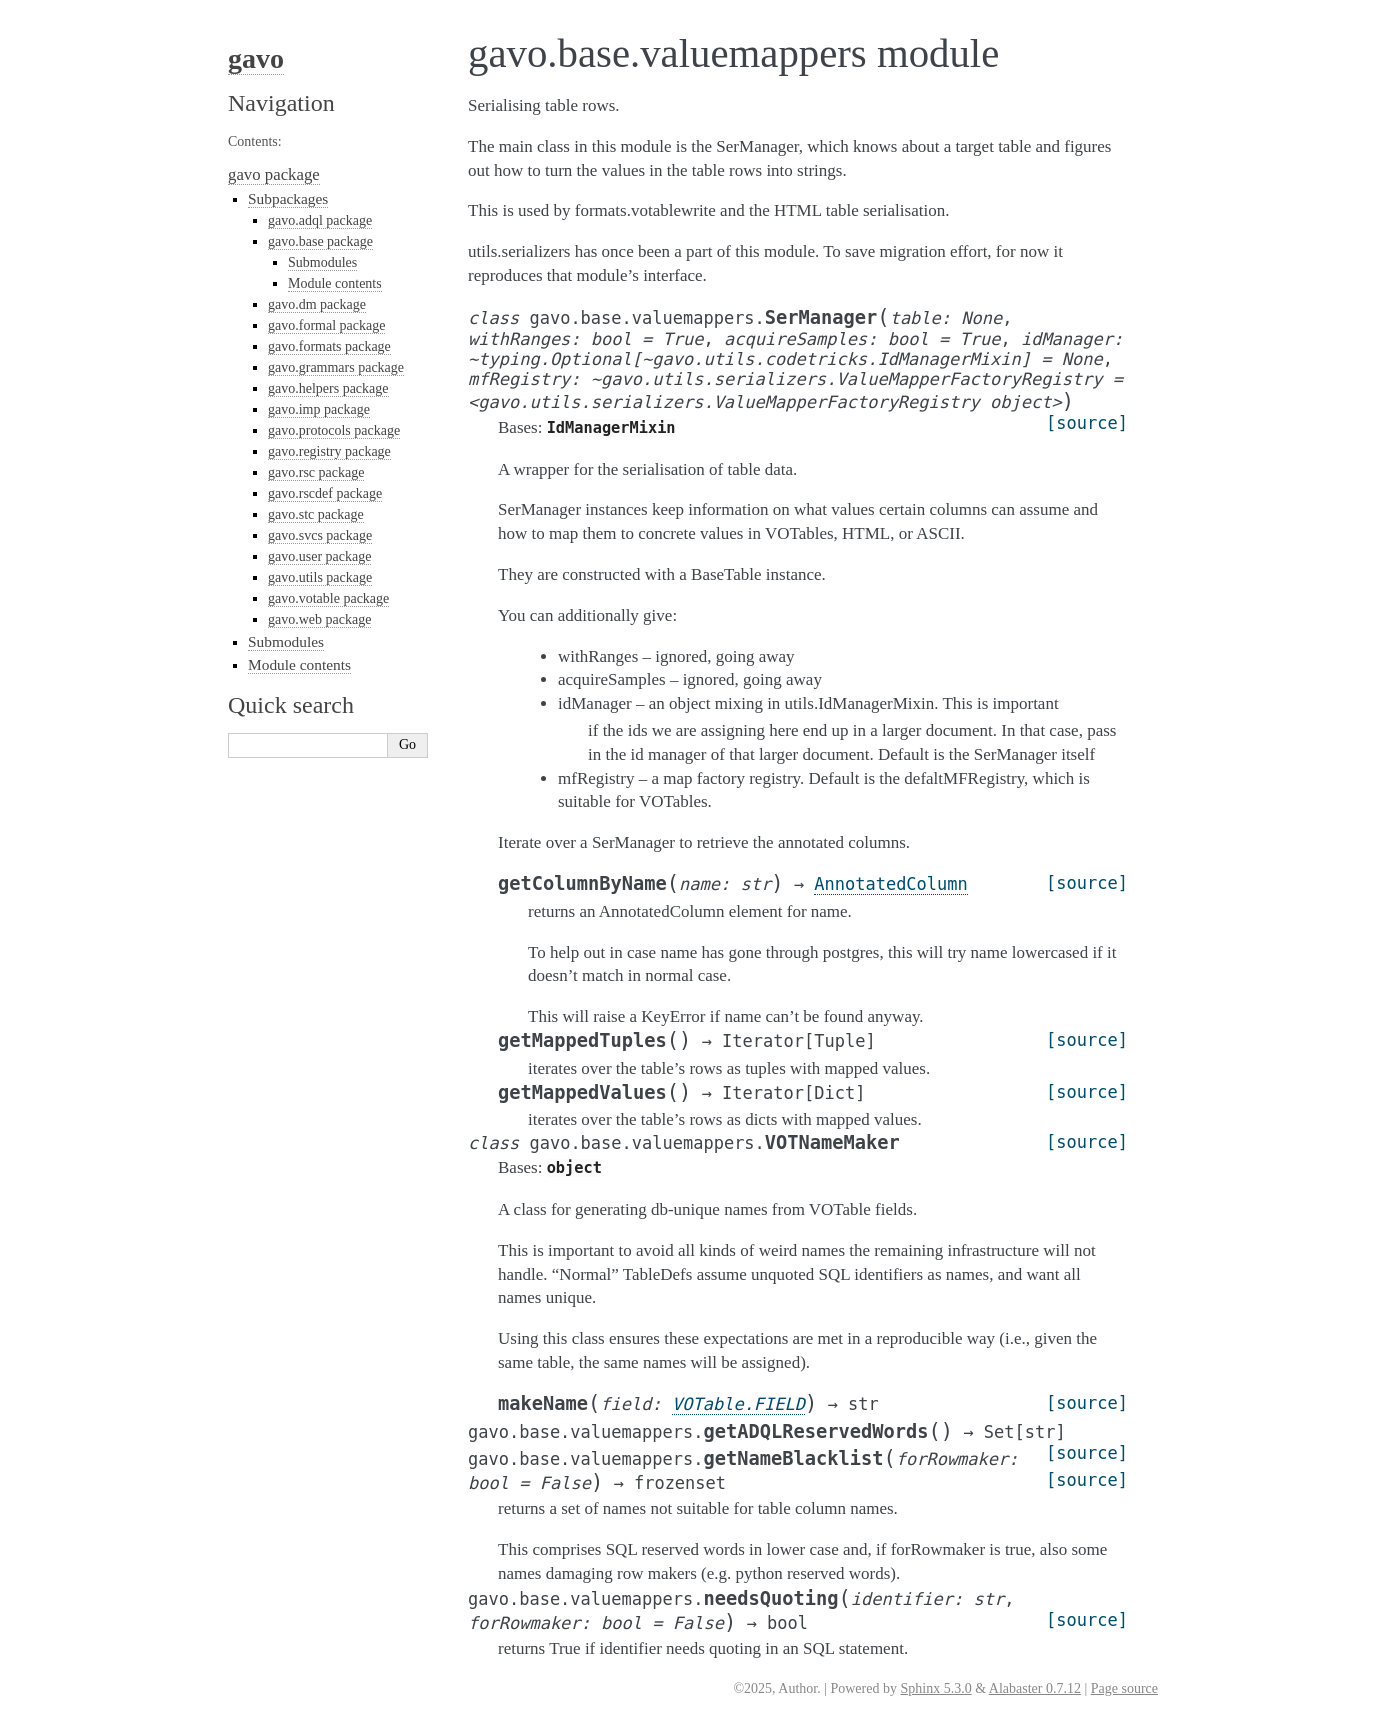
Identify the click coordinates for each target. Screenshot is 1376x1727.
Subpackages (288, 198)
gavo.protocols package (334, 430)
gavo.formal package (326, 325)
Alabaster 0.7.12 (1035, 1688)
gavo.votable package (328, 598)
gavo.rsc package (316, 472)
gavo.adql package (320, 220)
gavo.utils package (320, 577)
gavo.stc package (316, 514)
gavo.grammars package (336, 367)
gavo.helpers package (328, 388)
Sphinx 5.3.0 (935, 1688)
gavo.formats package (329, 346)
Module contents (335, 283)
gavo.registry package (329, 451)
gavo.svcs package (320, 535)
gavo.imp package (319, 409)
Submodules (322, 262)
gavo (256, 58)
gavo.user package (319, 556)
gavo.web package (319, 619)
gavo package (274, 174)
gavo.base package (320, 241)
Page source (1124, 1688)
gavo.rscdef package (325, 493)
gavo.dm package (317, 304)
